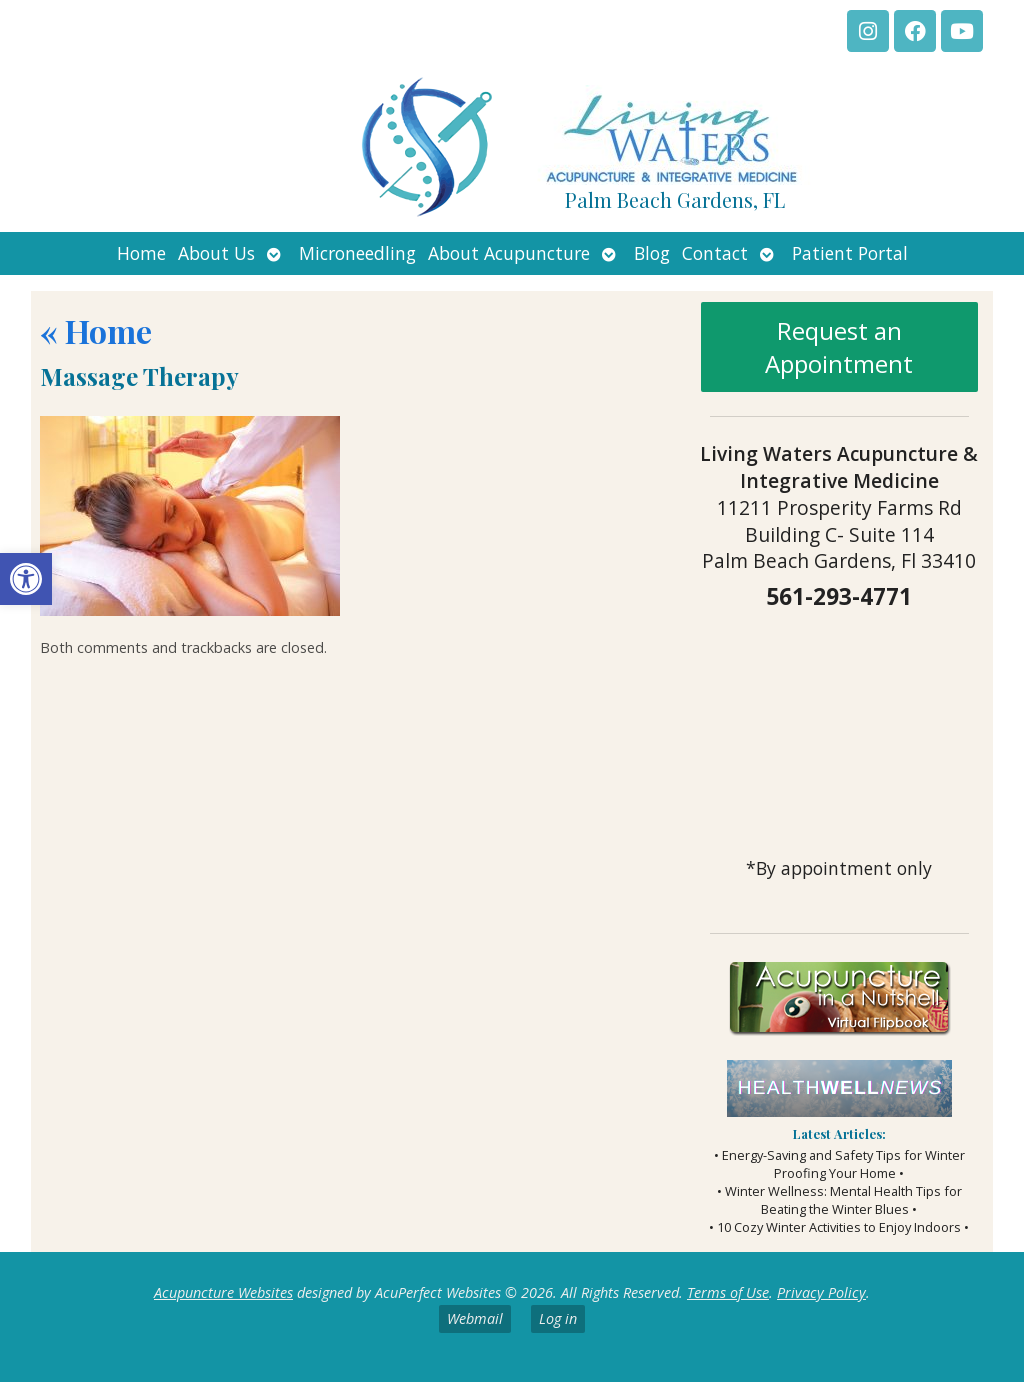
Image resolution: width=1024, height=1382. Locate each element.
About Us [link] (216, 253)
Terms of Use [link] (728, 1292)
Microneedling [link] (357, 253)
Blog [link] (652, 253)
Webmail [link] (475, 1318)
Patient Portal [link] (850, 253)
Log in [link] (558, 1318)
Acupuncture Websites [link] (223, 1292)
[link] (26, 579)
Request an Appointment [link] (839, 347)
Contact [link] (715, 253)
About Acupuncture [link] (509, 253)
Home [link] (141, 253)
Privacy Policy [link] (821, 1292)
